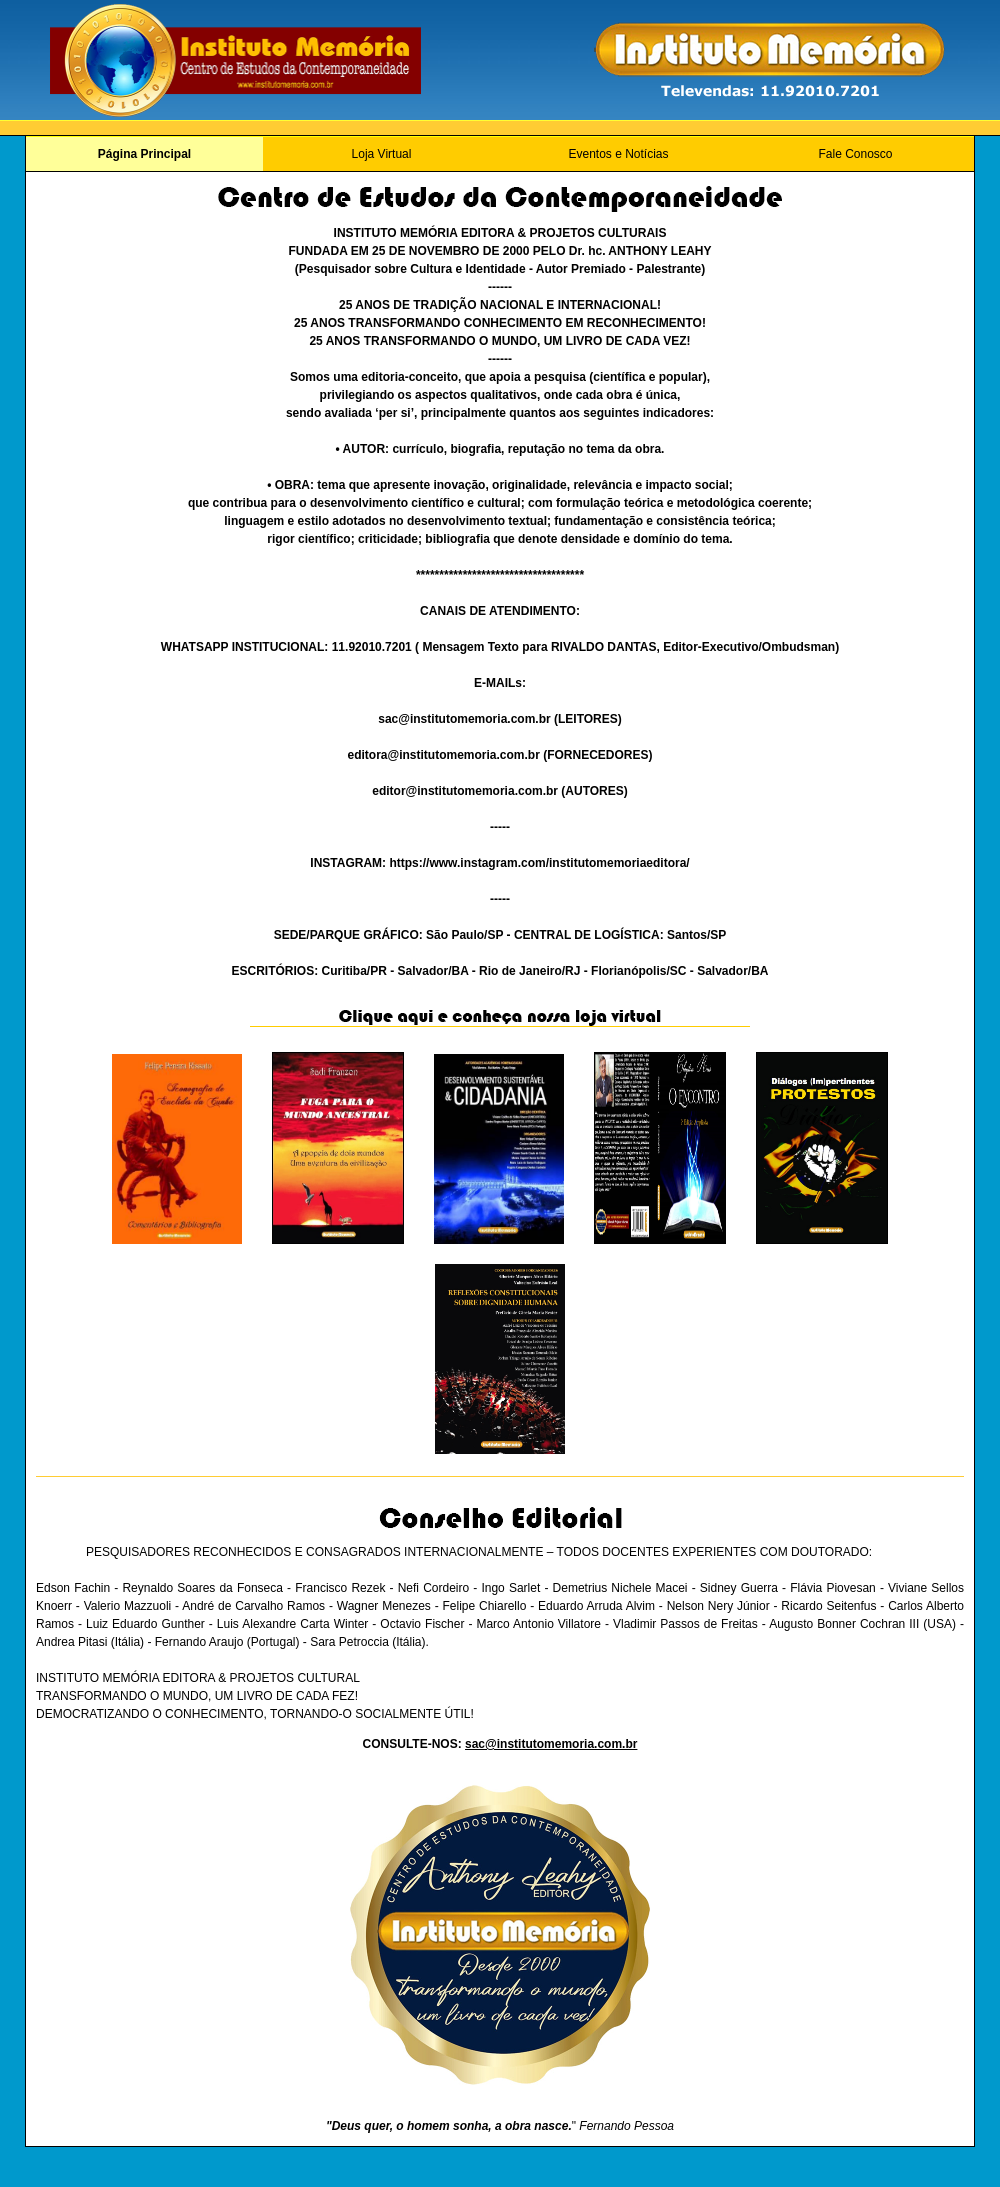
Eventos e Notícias (618, 154)
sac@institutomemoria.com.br (551, 1744)
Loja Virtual (382, 154)
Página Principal (144, 154)
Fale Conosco (855, 154)
